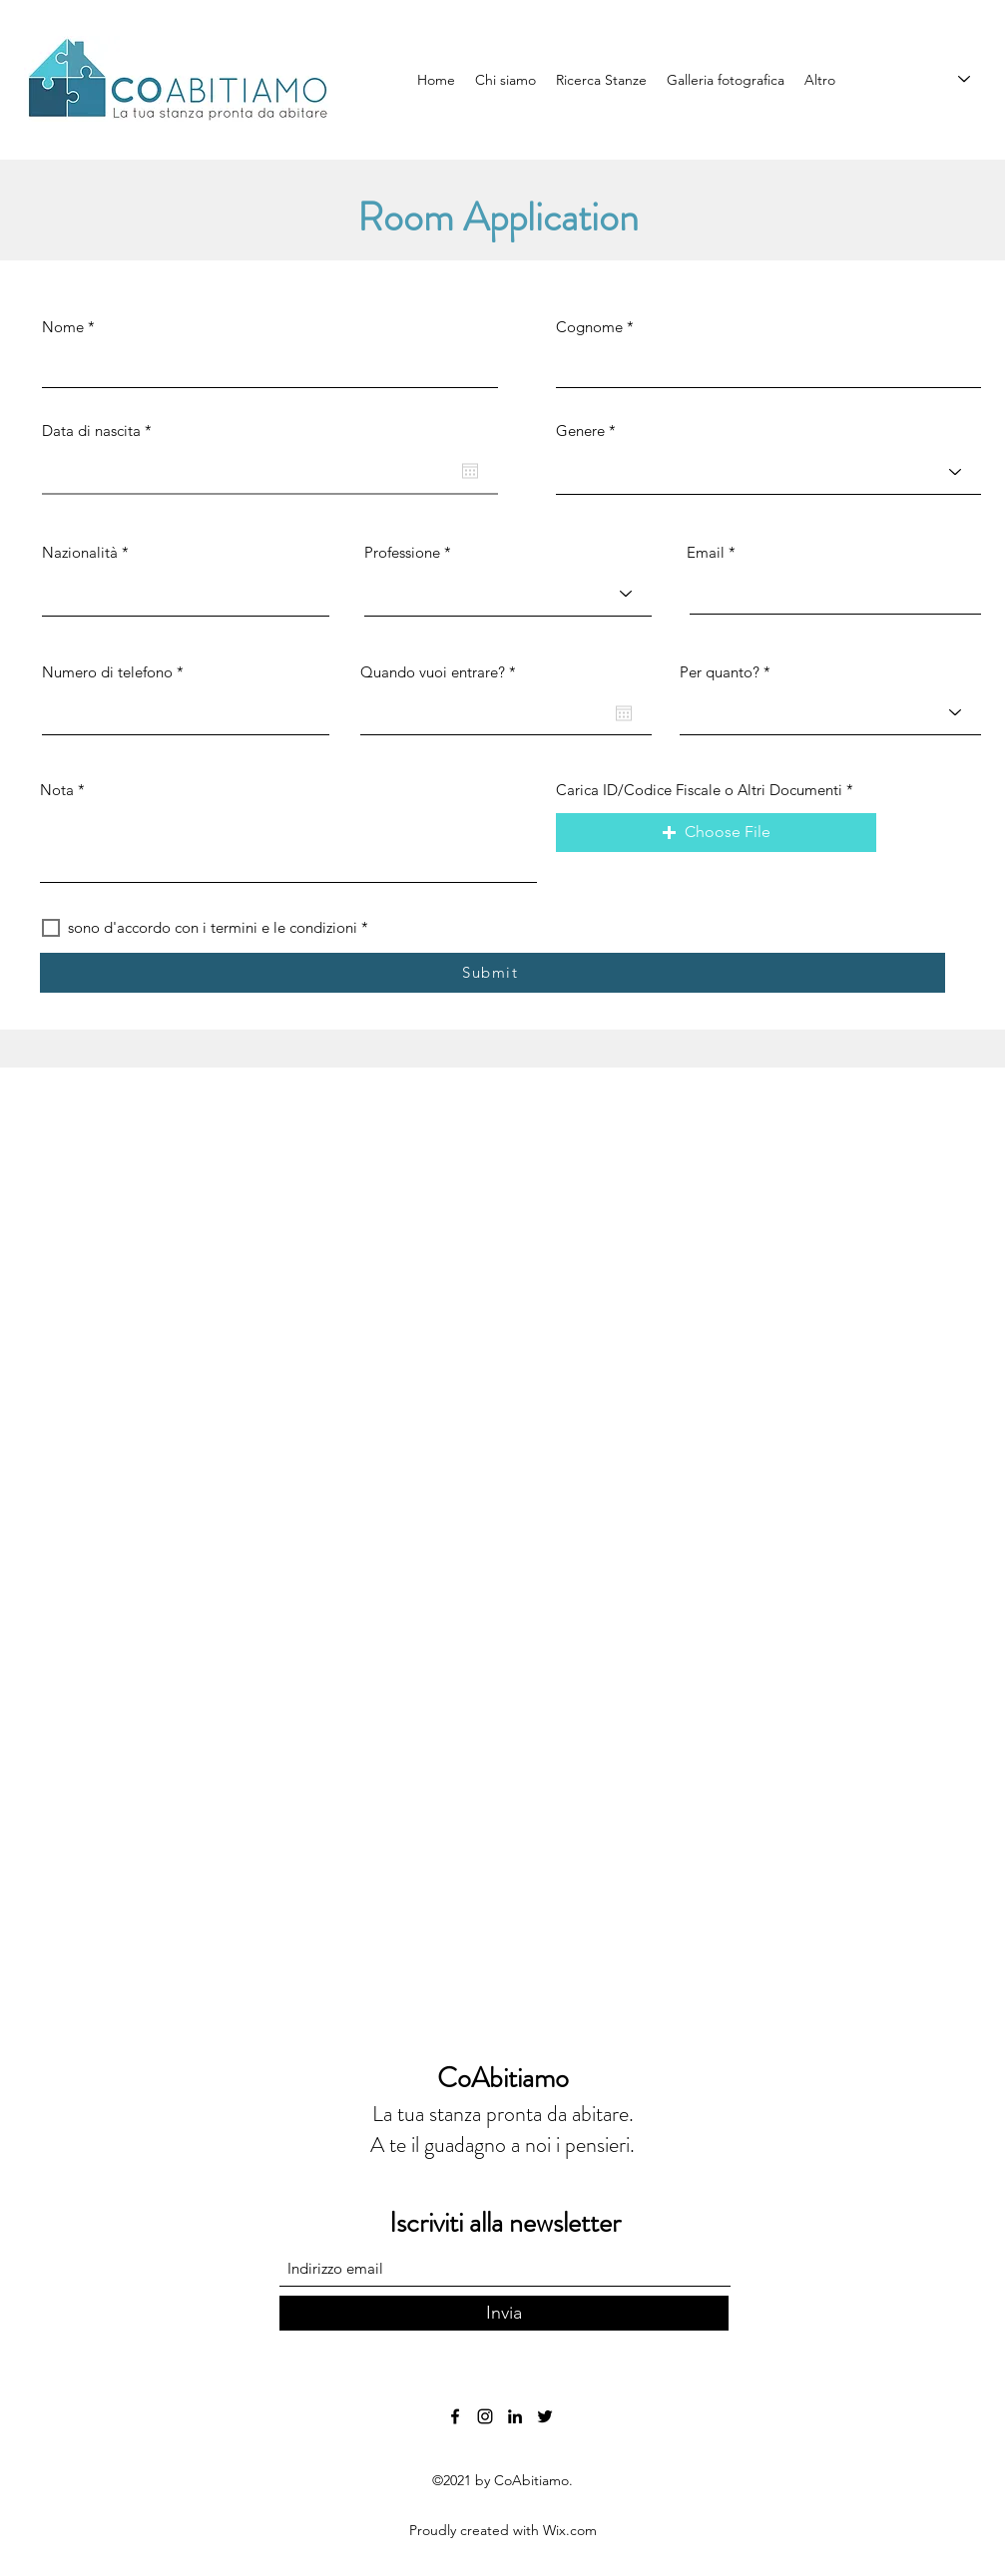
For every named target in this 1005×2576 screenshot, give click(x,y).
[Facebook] (455, 2416)
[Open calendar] (470, 471)
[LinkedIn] (515, 2416)
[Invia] (504, 2313)
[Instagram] (485, 2416)
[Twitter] (545, 2416)
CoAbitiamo (503, 2078)
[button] (716, 832)
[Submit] (492, 973)
